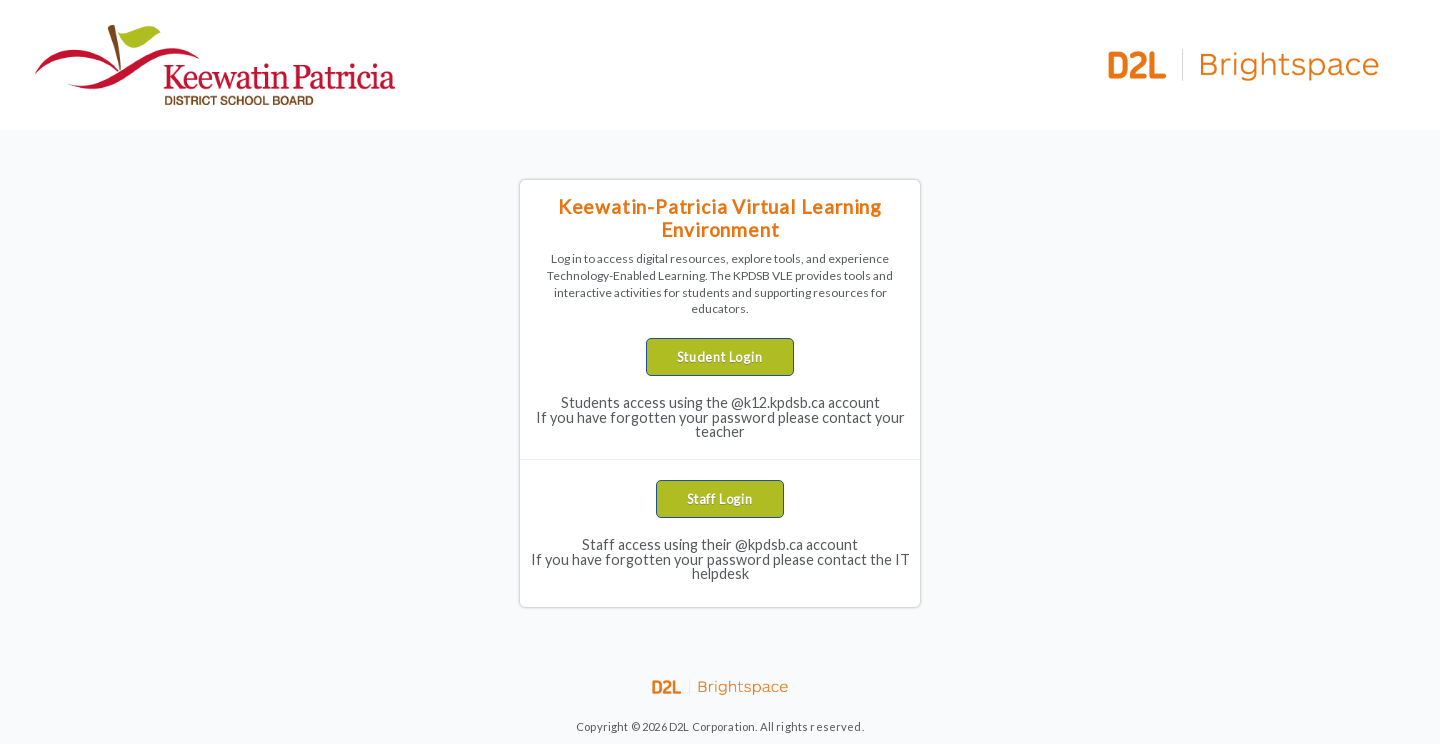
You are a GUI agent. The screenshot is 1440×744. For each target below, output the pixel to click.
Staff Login (720, 499)
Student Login (719, 357)
